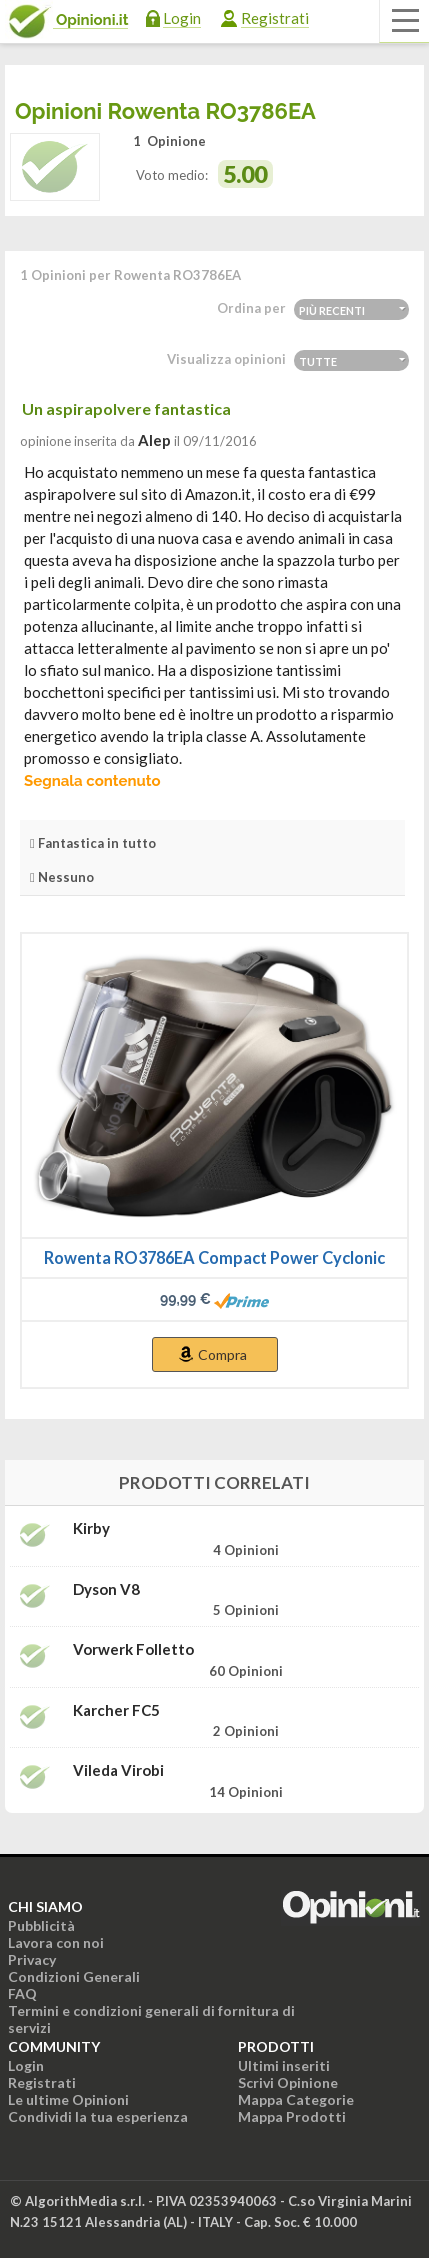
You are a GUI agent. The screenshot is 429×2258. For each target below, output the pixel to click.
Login (182, 18)
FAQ (22, 1993)
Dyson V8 (106, 1589)
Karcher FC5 (116, 1710)
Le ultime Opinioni (68, 2099)
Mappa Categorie (296, 2099)
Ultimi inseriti (284, 2065)
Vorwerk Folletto (133, 1649)
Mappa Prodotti (292, 2116)
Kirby (91, 1528)
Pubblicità (41, 1925)
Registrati (275, 18)
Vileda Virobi (118, 1770)
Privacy (32, 1959)
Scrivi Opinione (288, 2082)
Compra (222, 1354)
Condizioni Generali (74, 1976)
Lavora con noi (56, 1942)
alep (154, 440)
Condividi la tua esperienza (98, 2116)
